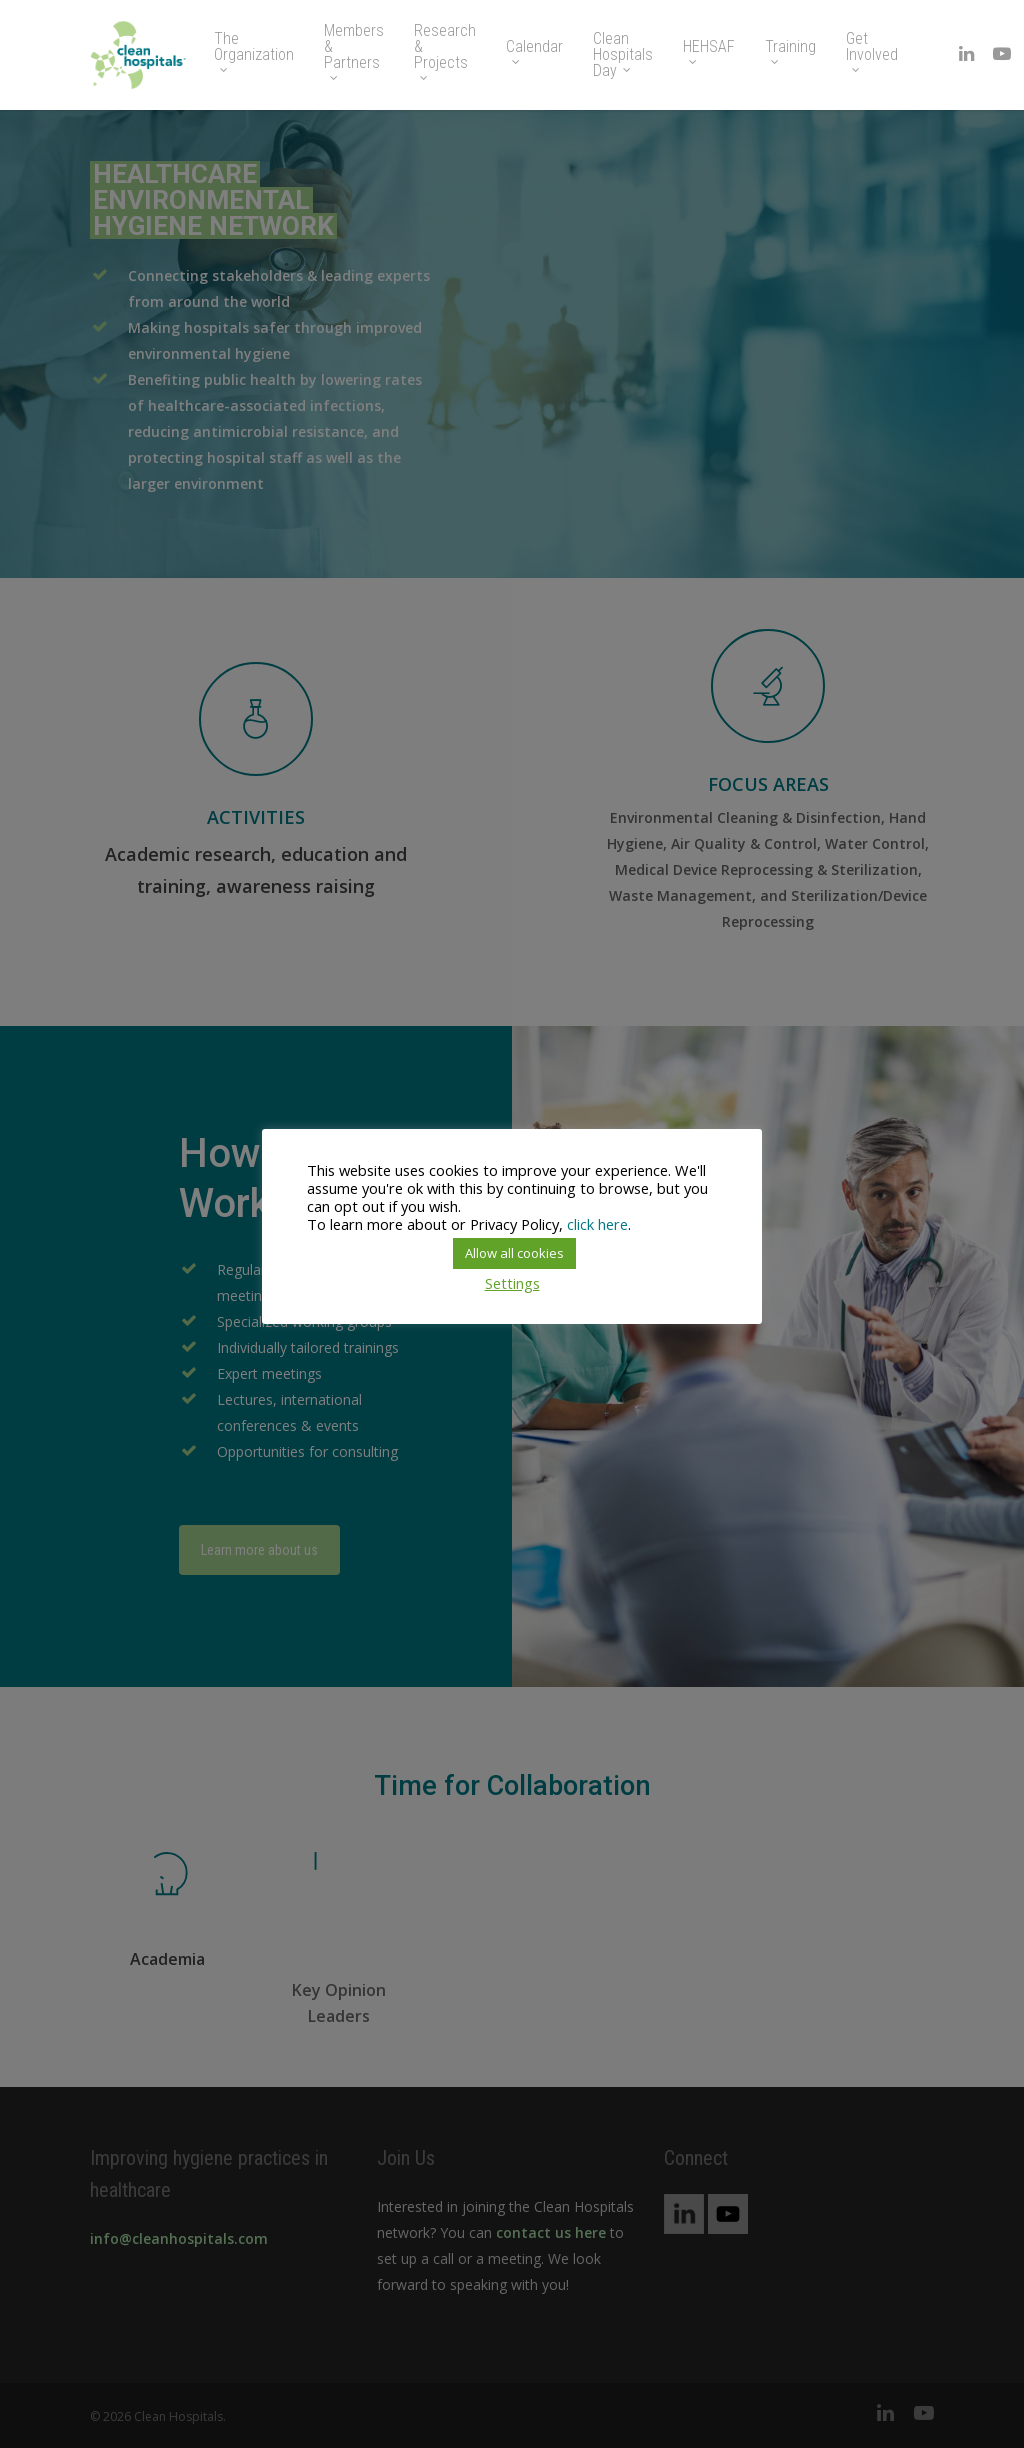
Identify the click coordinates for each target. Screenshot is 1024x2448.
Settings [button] (512, 1283)
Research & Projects (445, 52)
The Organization (254, 52)
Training (790, 52)
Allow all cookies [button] (514, 1253)
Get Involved (872, 52)
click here (597, 1224)
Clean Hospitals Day (623, 55)
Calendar (534, 52)
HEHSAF (709, 52)
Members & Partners (354, 52)
